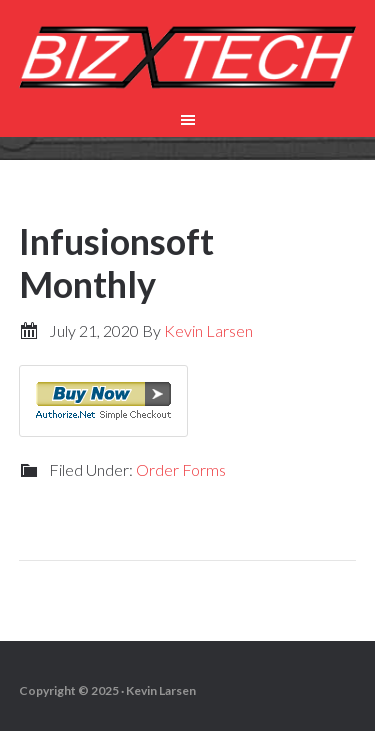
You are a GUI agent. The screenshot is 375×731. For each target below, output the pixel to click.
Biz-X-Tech (188, 60)
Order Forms (181, 469)
